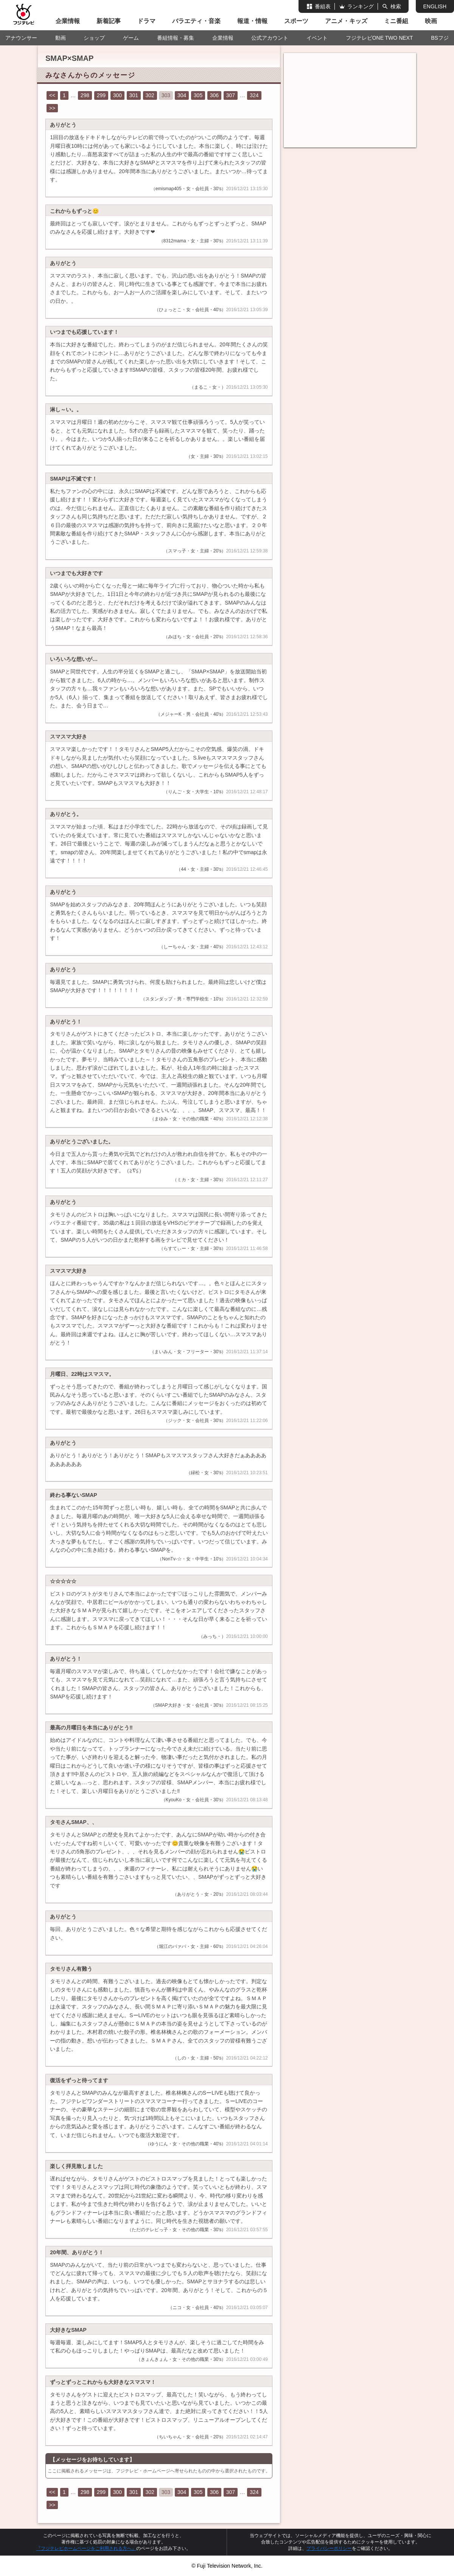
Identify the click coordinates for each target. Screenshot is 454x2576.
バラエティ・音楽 (196, 21)
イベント (317, 38)
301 (133, 95)
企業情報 (68, 21)
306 (214, 95)
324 (254, 95)
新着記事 (108, 21)
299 (101, 95)
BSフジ (440, 38)
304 (181, 95)
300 (117, 95)
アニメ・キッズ (346, 21)
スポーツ (296, 21)
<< (52, 95)
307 (230, 95)
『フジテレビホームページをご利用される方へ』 (86, 2548)
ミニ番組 (396, 21)
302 (150, 95)
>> (52, 108)
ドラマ (146, 21)
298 (85, 95)
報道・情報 (252, 21)
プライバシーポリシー (329, 2548)
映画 (431, 21)
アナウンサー (21, 38)
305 (198, 95)
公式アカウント (269, 38)
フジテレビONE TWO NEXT (379, 38)
